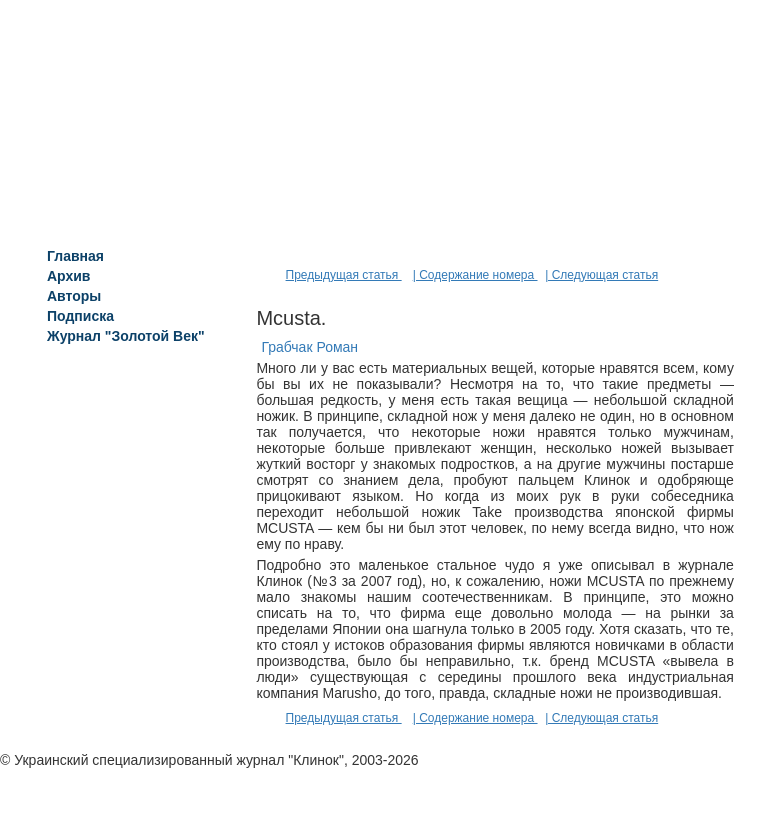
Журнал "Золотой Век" (126, 336)
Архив (68, 276)
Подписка (80, 316)
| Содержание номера (475, 275)
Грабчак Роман (309, 347)
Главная (75, 256)
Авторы (74, 296)
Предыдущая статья (344, 275)
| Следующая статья (601, 275)
